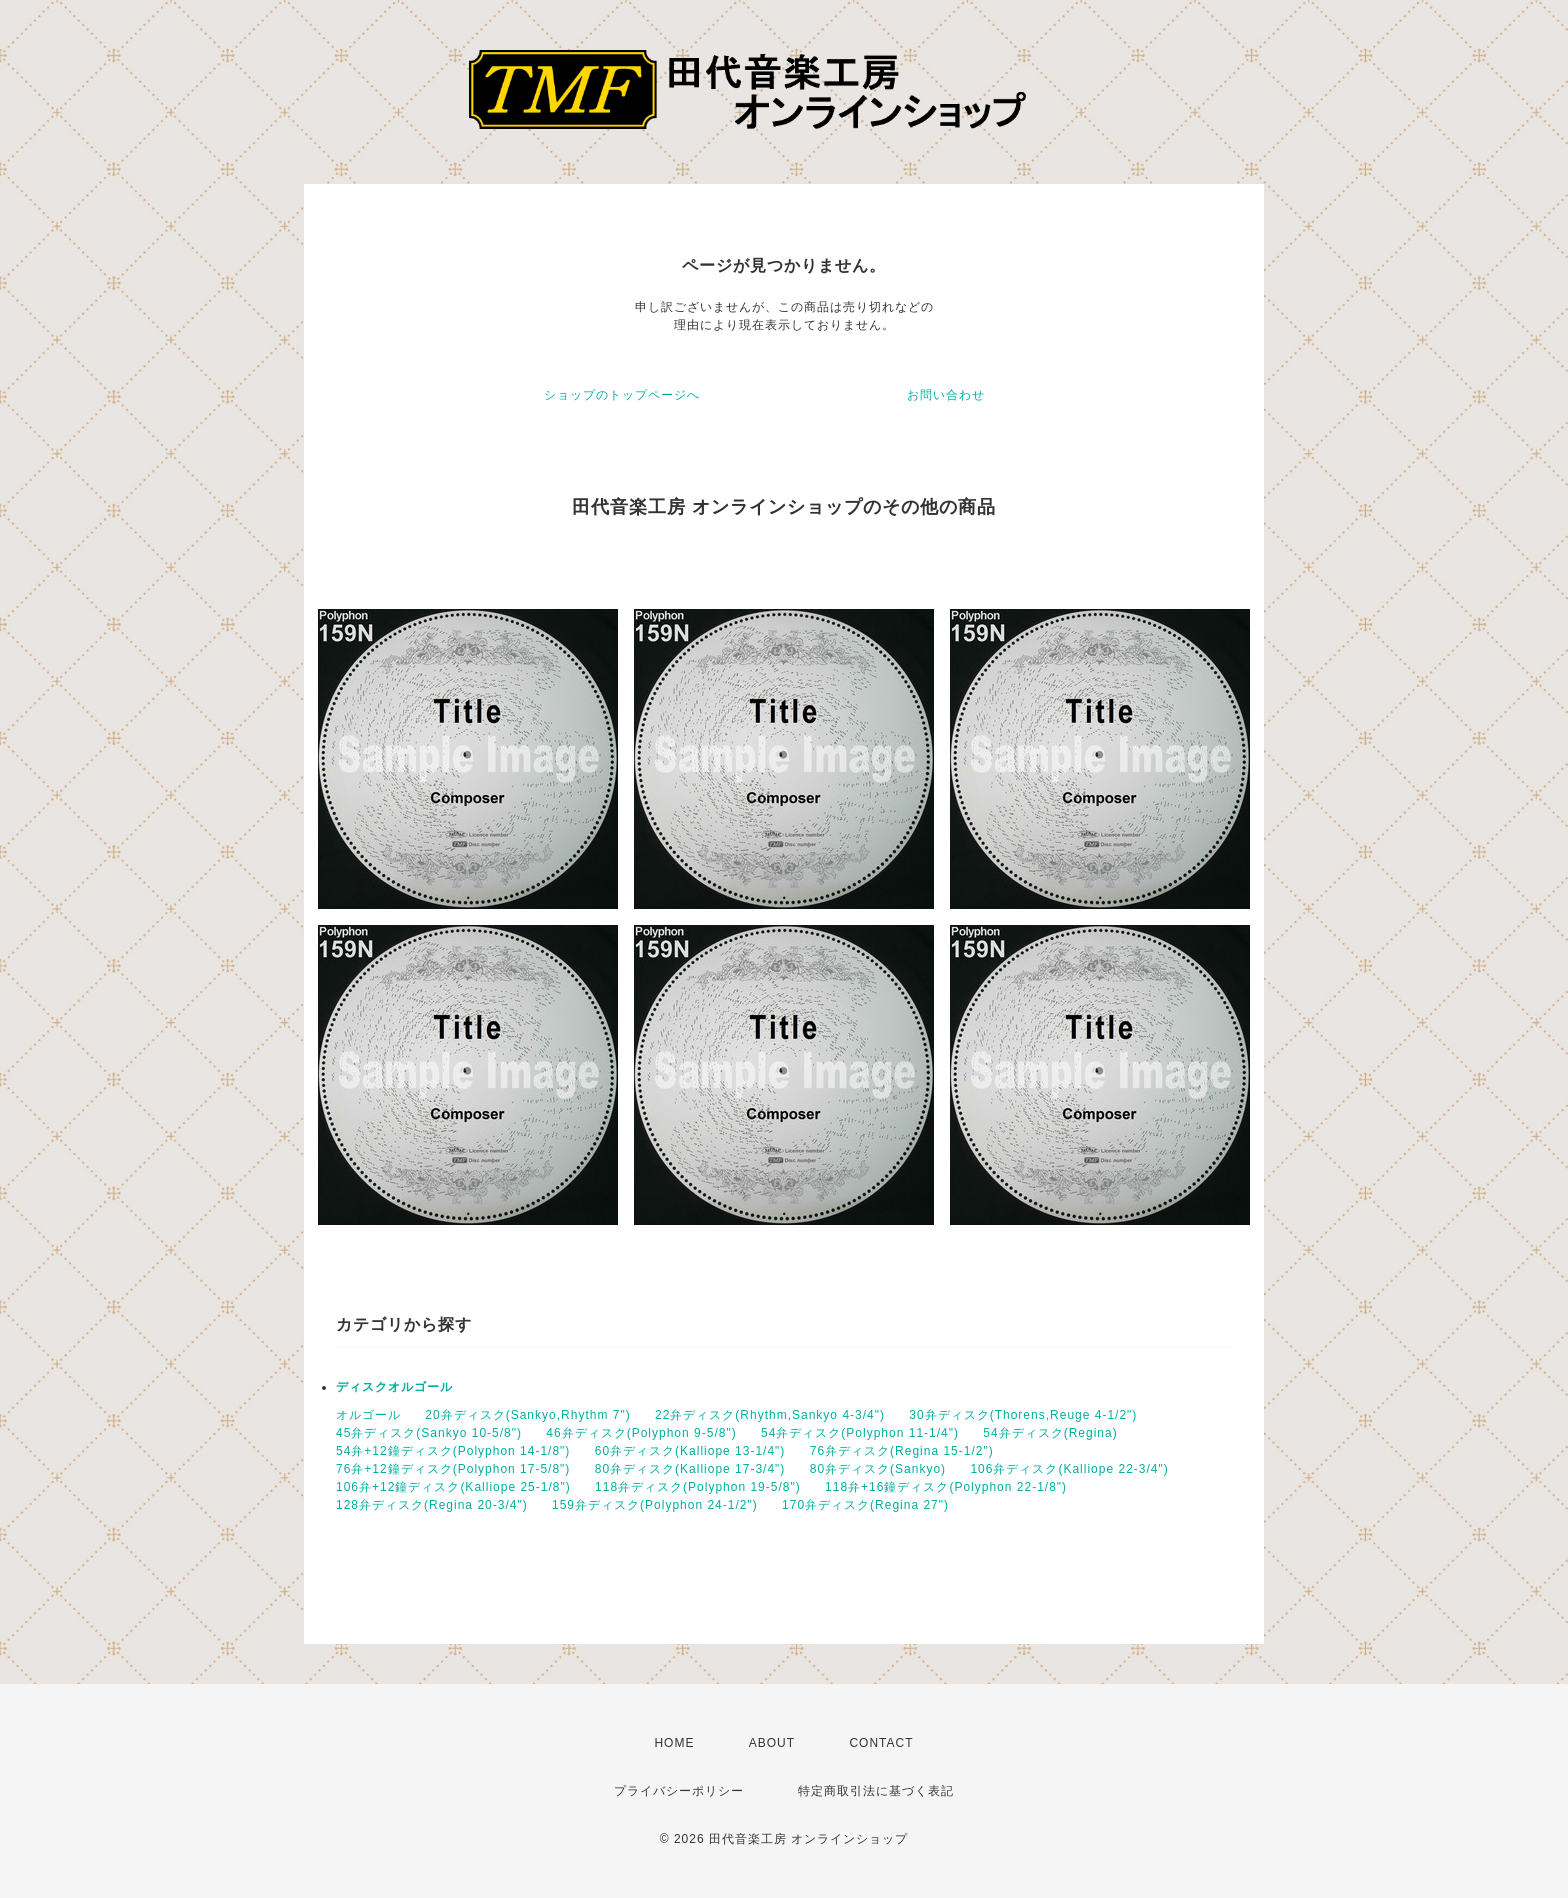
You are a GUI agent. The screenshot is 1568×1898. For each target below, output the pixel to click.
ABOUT (772, 1743)
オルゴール (368, 1415)
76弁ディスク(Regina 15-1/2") (902, 1451)
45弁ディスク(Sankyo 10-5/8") (429, 1433)
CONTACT (881, 1743)
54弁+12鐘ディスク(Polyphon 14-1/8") (453, 1451)
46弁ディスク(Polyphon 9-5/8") (641, 1433)
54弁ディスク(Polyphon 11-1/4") (860, 1433)
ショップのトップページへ (622, 395)
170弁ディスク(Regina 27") (865, 1505)
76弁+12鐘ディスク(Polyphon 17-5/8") (453, 1469)
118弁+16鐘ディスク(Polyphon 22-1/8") (946, 1487)
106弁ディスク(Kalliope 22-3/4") (1069, 1469)
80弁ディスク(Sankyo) (878, 1469)
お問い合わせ (946, 395)
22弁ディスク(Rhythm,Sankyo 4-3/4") (770, 1415)
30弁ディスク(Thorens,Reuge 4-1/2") (1023, 1415)
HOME (674, 1743)
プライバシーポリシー (679, 1791)
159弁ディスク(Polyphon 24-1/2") (655, 1505)
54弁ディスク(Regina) (1050, 1433)
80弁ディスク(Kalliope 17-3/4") (690, 1469)
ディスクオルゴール (394, 1387)
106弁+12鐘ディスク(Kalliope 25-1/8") (453, 1487)
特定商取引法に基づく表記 (876, 1791)
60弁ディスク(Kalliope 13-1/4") (690, 1451)
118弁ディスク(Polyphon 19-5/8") (698, 1487)
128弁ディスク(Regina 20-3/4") (432, 1505)
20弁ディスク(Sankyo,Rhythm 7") (527, 1415)
